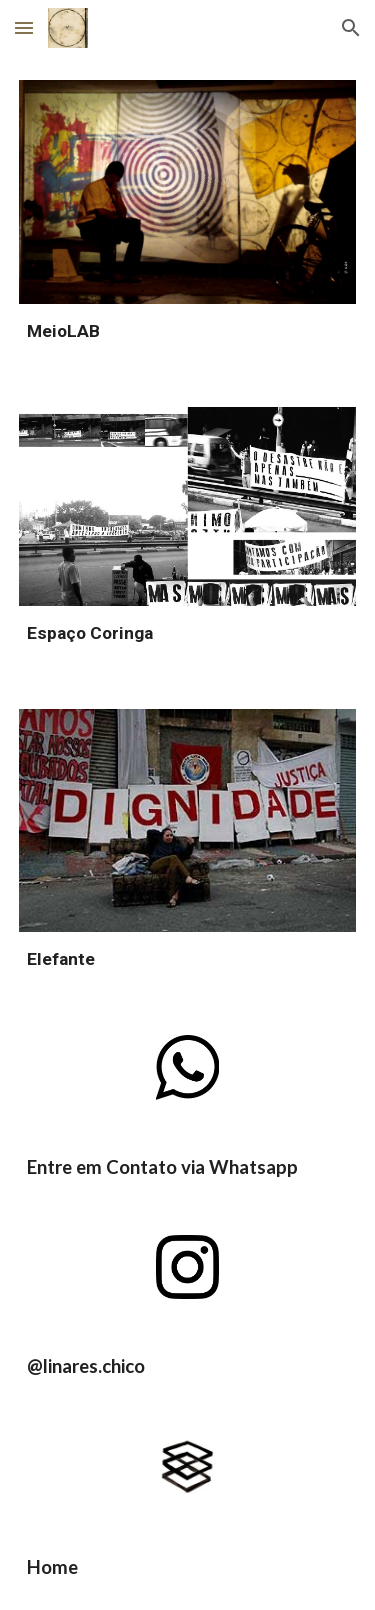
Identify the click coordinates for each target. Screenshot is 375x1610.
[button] (24, 27)
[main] (188, 331)
